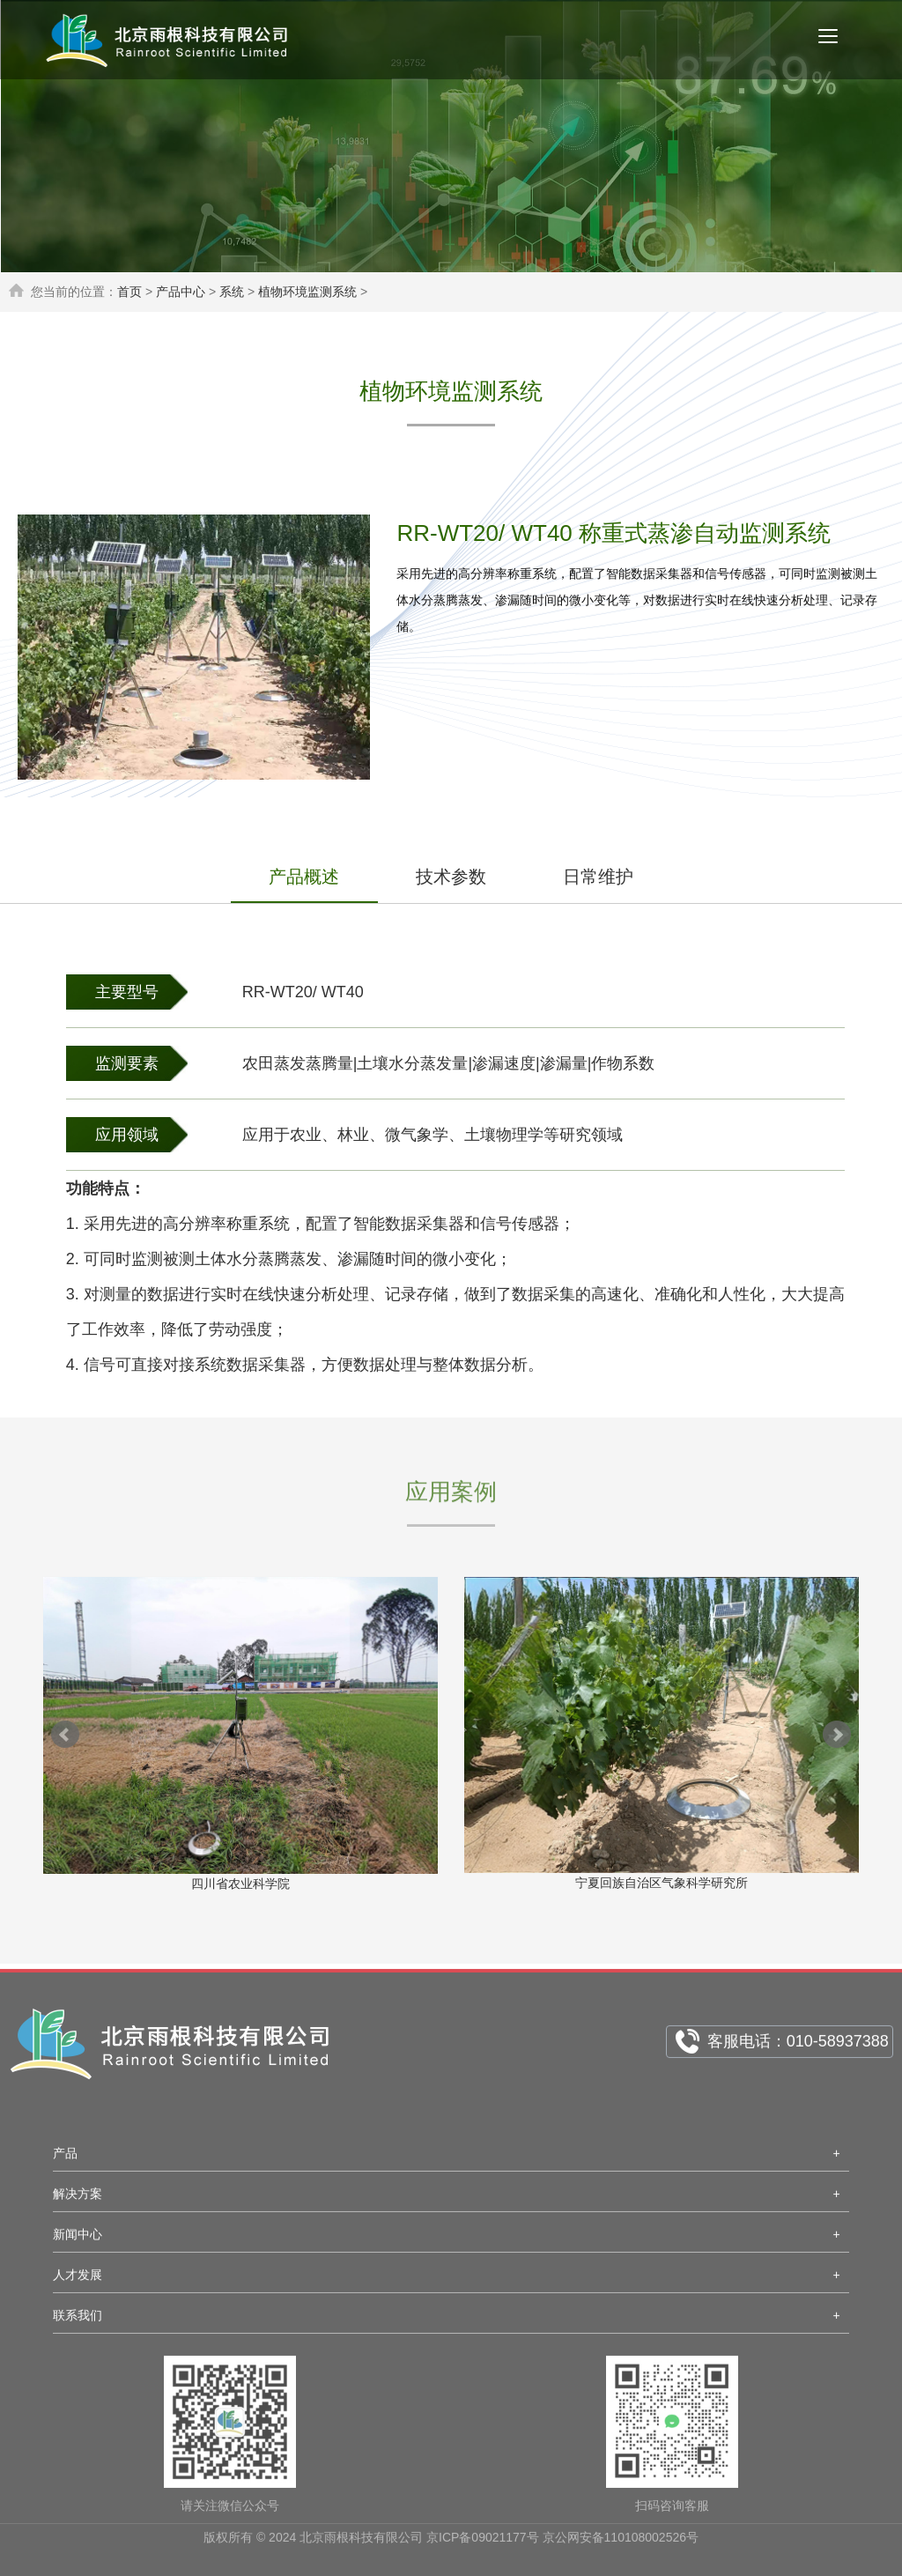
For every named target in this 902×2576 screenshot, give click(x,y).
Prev (65, 1735)
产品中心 (180, 292)
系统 (231, 292)
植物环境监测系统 (307, 292)
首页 (129, 292)
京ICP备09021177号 (482, 2542)
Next (837, 1735)
